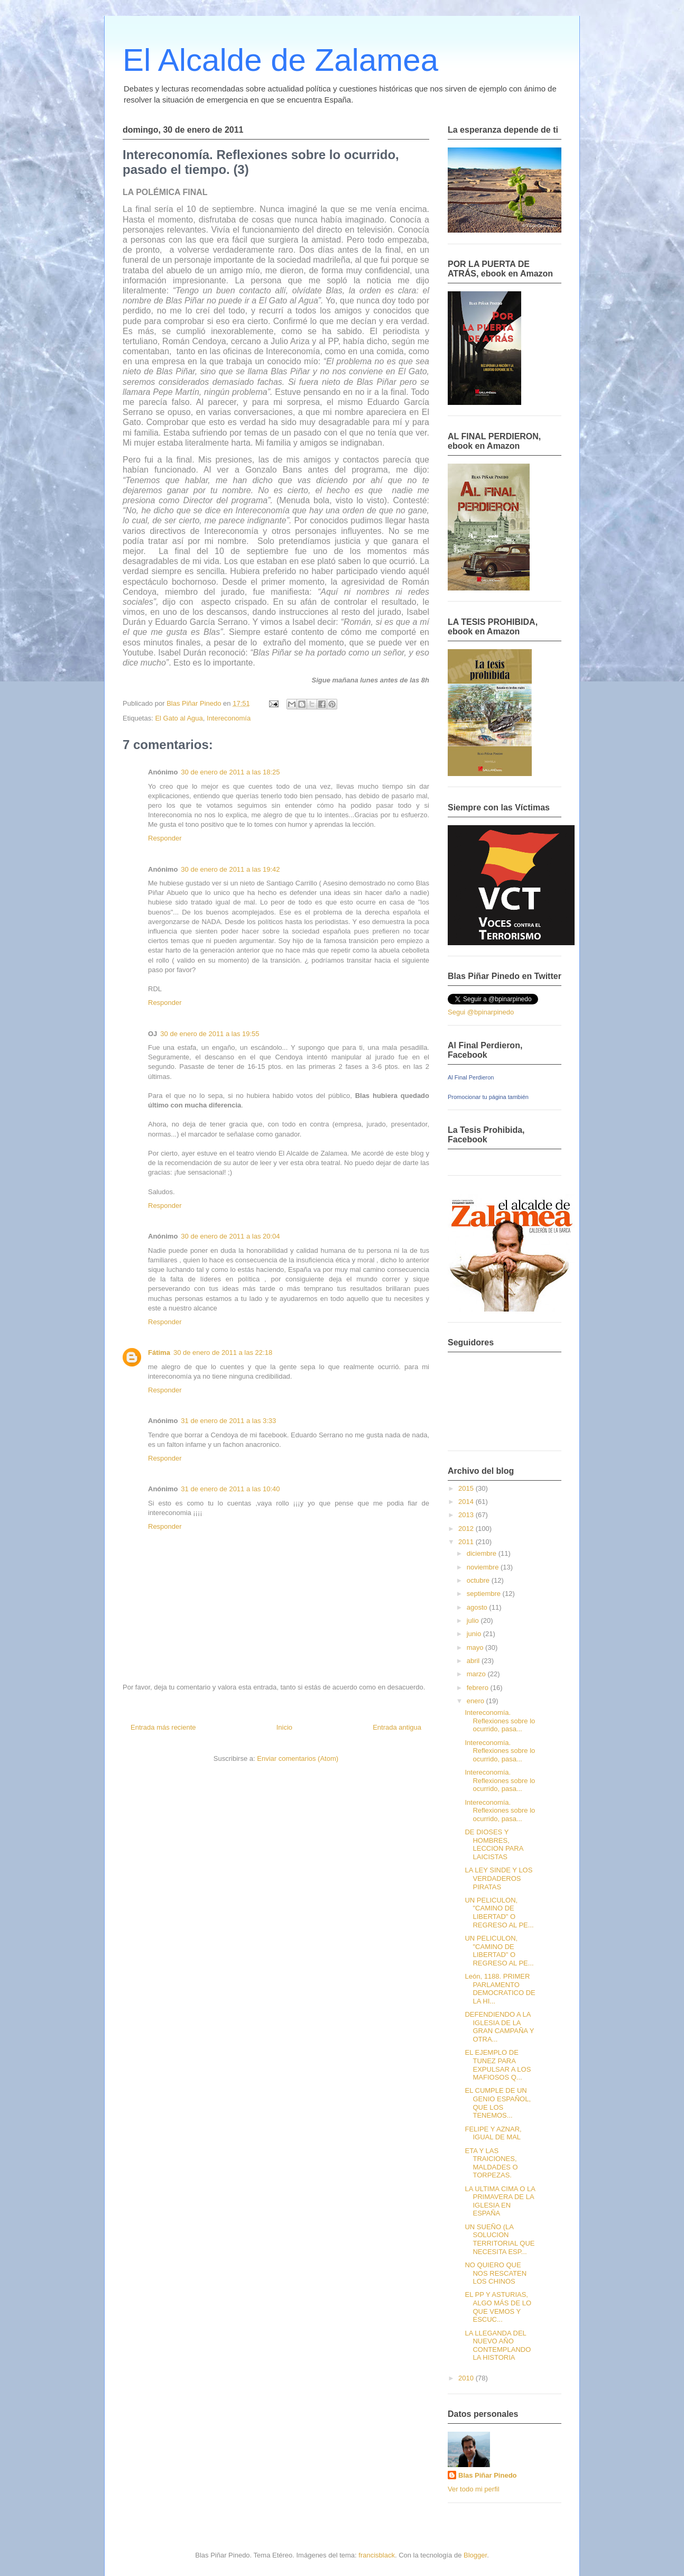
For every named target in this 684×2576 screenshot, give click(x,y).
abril (474, 1661)
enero (476, 1701)
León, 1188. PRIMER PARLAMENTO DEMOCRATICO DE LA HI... (500, 1988)
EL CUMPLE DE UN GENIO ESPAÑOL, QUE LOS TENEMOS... (498, 2102)
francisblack (376, 2555)
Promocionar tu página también (488, 1097)
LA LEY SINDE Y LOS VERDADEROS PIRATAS (498, 1878)
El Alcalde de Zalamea (280, 60)
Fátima (159, 1352)
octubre (479, 1580)
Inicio (284, 1727)
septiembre (485, 1594)
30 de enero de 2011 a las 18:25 (230, 772)
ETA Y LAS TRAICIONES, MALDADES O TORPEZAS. (491, 2163)
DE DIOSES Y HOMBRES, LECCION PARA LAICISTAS (494, 1844)
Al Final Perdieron (471, 1077)
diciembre (482, 1553)
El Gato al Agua (178, 718)
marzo (477, 1674)
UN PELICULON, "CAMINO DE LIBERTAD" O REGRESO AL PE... (499, 1912)
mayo (476, 1647)
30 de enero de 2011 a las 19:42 (230, 869)
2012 (467, 1528)
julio (474, 1620)
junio (475, 1634)
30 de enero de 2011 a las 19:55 (209, 1034)
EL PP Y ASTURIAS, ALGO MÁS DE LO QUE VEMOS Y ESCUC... (498, 2307)
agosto (478, 1607)
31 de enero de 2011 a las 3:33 (228, 1421)
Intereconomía (229, 718)
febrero (479, 1688)
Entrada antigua (397, 1727)
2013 (467, 1515)
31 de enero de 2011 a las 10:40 (230, 1489)
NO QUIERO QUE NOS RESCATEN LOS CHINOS (495, 2273)
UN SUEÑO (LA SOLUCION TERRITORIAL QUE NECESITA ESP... (499, 2239)
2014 (467, 1502)
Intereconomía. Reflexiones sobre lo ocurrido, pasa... (500, 1721)
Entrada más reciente (163, 1727)
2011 (467, 1542)
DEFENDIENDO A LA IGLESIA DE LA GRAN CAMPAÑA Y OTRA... (499, 2026)
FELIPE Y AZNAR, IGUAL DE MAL (493, 2133)
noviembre (484, 1567)
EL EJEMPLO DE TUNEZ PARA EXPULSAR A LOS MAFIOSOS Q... (498, 2064)
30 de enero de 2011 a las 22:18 (222, 1352)
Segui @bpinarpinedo (481, 1012)
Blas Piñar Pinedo (487, 2475)
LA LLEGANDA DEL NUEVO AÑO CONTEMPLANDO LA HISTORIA (498, 2345)
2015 (467, 1488)
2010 (467, 2378)
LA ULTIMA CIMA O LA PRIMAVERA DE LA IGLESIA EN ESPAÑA (500, 2201)
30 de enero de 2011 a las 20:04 (230, 1236)
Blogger (475, 2555)
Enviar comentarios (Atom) (297, 1758)
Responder (165, 838)
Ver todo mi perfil (474, 2489)
